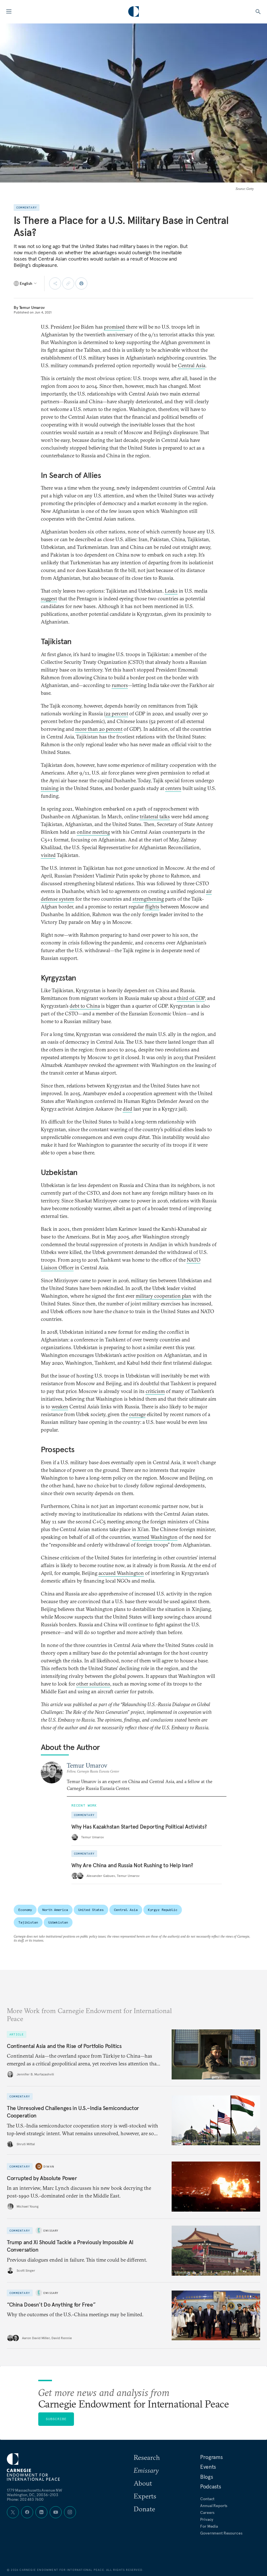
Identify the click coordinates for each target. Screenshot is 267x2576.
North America (55, 1910)
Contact (207, 2498)
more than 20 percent (99, 729)
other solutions (93, 1683)
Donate (144, 2508)
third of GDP (191, 998)
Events (208, 2466)
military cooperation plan (163, 1296)
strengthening (148, 899)
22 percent (116, 713)
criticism (155, 1391)
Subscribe (56, 2419)
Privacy (206, 2519)
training (50, 788)
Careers (207, 2512)
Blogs (206, 2476)
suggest (49, 598)
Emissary (51, 2230)
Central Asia (191, 365)
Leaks (171, 591)
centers (173, 788)
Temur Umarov (32, 307)
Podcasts (210, 2486)
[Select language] (25, 283)
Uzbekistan (58, 1922)
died (127, 1109)
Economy (25, 1910)
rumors (120, 685)
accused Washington (121, 1573)
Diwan (48, 2166)
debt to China (85, 1006)
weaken (59, 1406)
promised (114, 327)
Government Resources (221, 2533)
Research (147, 2457)
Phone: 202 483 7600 (25, 2499)
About (143, 2483)
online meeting (93, 832)
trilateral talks (155, 816)
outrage (137, 1414)
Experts (145, 2496)
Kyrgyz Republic (162, 1910)
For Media (209, 2526)
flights (152, 906)
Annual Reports (213, 2505)
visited (48, 855)
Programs (211, 2457)
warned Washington (155, 1537)
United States (91, 1910)
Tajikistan (28, 1922)
